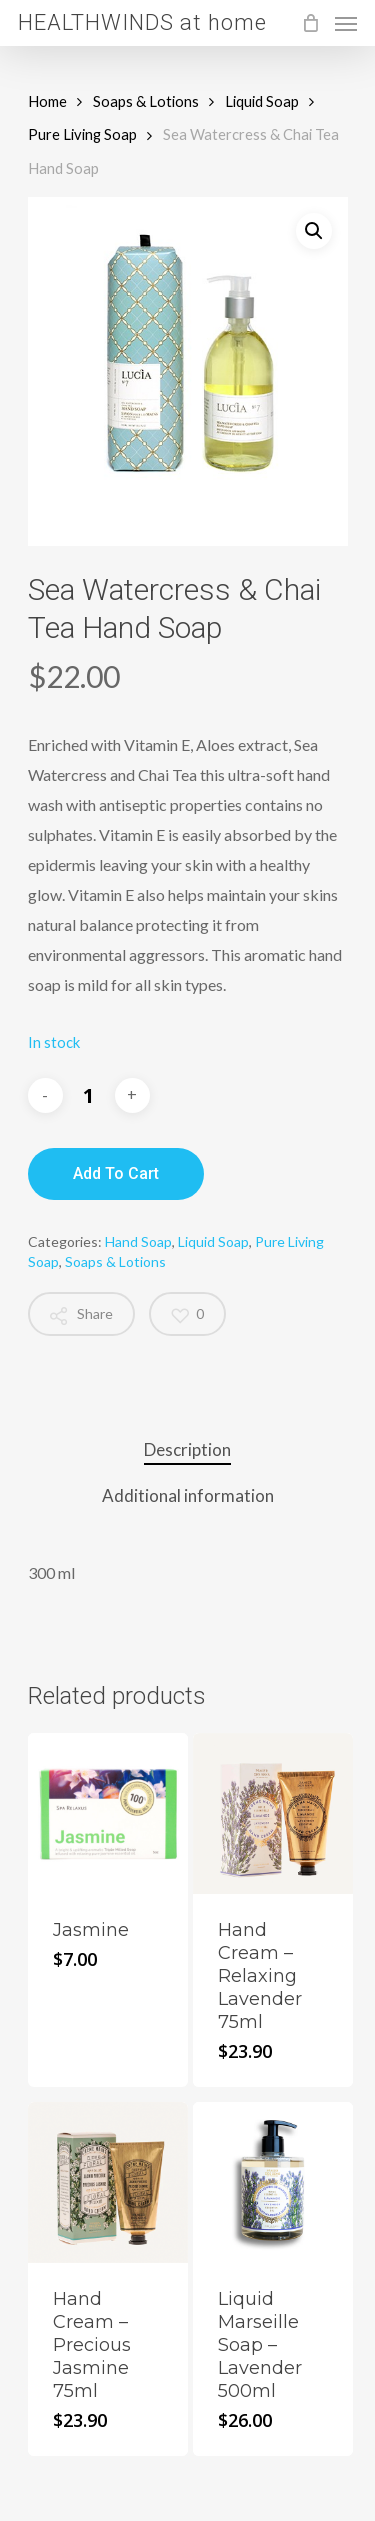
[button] (314, 231)
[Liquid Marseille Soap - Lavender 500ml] (273, 2182)
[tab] (188, 1450)
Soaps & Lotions (146, 101)
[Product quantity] (89, 1095)
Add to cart (116, 1173)
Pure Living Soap (82, 134)
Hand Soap (138, 1241)
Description (187, 1449)
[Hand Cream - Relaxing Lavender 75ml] (273, 1813)
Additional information (188, 1495)
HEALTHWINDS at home (142, 23)
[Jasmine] (108, 1813)
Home (47, 101)
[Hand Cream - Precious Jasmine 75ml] (108, 2182)
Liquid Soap (262, 101)
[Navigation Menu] (346, 23)
